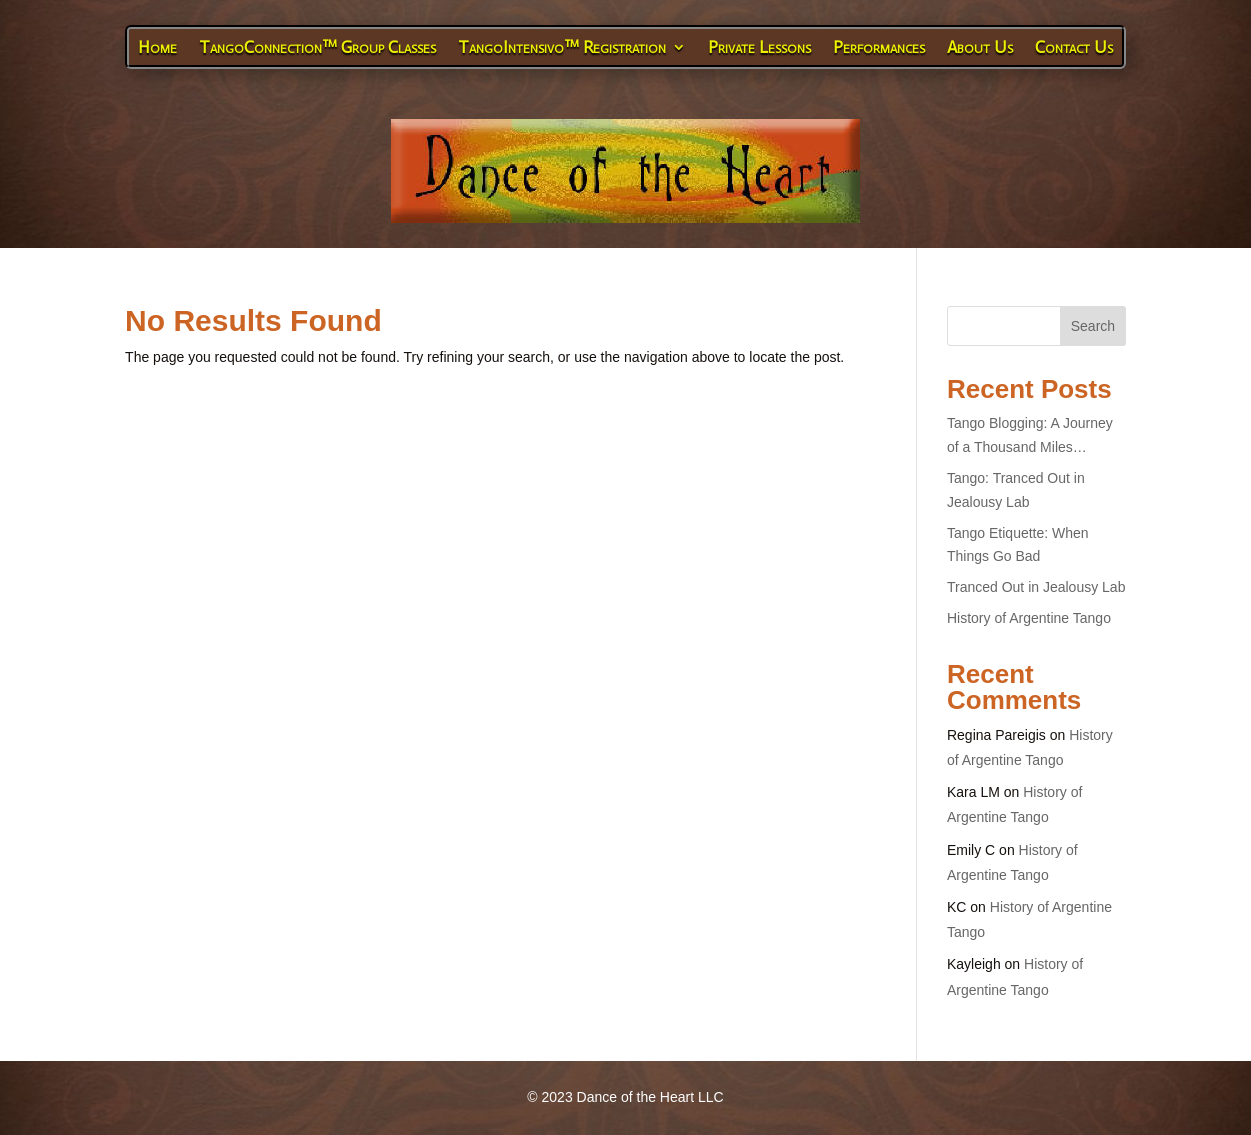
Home (157, 47)
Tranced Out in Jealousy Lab (1036, 587)
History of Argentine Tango (1029, 618)
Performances (879, 47)
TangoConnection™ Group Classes (317, 47)
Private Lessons (759, 47)
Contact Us (1074, 47)
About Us (980, 47)
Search (1093, 326)
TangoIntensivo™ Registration (562, 47)
